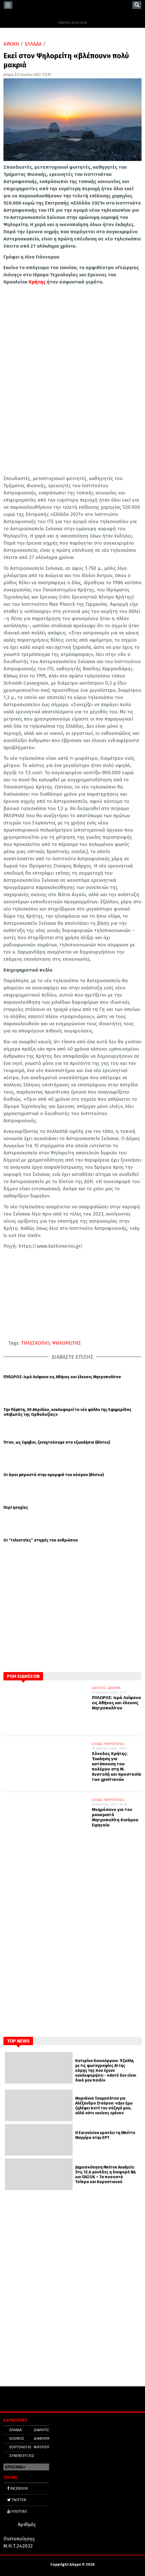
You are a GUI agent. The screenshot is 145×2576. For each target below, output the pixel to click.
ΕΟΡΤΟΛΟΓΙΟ (20, 2447)
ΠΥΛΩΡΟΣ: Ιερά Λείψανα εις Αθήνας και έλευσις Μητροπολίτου (62, 1377)
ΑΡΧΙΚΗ (11, 44)
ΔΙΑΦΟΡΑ (114, 1688)
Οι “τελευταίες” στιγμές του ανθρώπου (40, 1540)
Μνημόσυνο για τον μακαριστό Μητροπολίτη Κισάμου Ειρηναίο (115, 1817)
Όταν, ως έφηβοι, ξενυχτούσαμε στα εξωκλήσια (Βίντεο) (56, 1442)
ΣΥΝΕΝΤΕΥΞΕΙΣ (21, 2455)
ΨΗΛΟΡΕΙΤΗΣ (66, 1343)
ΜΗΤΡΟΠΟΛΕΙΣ (115, 1744)
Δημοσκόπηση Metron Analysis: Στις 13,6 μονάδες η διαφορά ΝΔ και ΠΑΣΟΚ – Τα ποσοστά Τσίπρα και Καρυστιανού (105, 2174)
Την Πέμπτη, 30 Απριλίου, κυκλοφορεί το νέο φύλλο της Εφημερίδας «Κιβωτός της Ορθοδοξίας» (67, 1412)
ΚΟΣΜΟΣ (16, 2438)
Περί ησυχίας (15, 1507)
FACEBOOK (17, 2488)
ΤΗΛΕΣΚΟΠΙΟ (35, 1343)
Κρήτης (37, 282)
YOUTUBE (17, 2511)
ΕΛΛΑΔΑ (33, 44)
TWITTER (16, 2500)
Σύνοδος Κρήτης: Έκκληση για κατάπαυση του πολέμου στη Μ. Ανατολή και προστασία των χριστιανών (116, 1766)
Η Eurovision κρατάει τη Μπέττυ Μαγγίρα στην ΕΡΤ (105, 2135)
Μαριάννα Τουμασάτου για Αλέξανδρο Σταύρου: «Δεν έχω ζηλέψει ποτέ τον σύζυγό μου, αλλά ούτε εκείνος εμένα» (103, 2105)
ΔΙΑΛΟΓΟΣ (99, 1688)
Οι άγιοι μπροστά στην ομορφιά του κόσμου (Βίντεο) (53, 1475)
